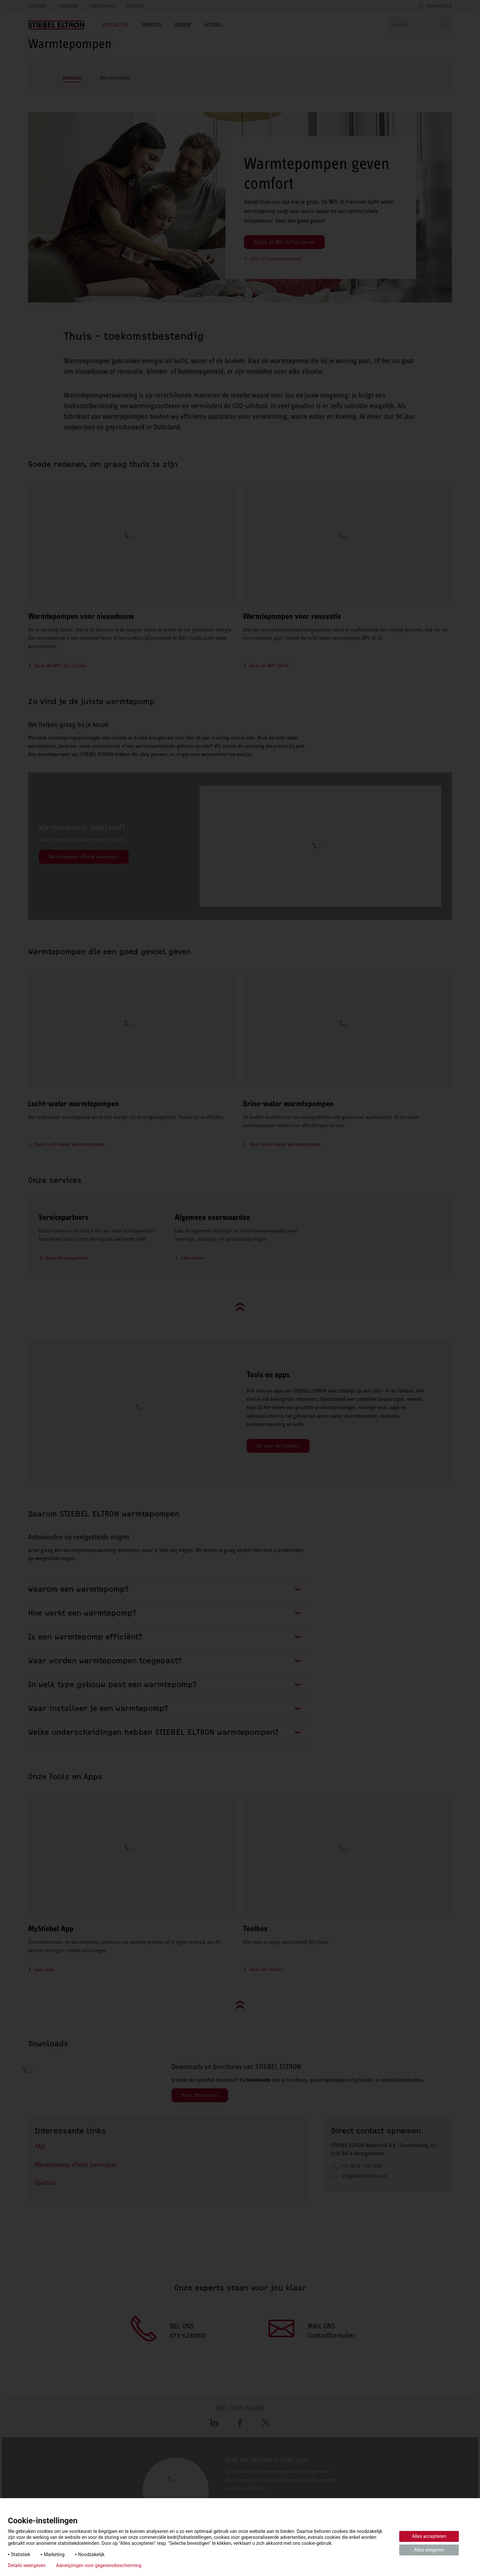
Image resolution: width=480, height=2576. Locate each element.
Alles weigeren (429, 2549)
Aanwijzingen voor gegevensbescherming (98, 2565)
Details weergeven (26, 2565)
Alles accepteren (429, 2536)
